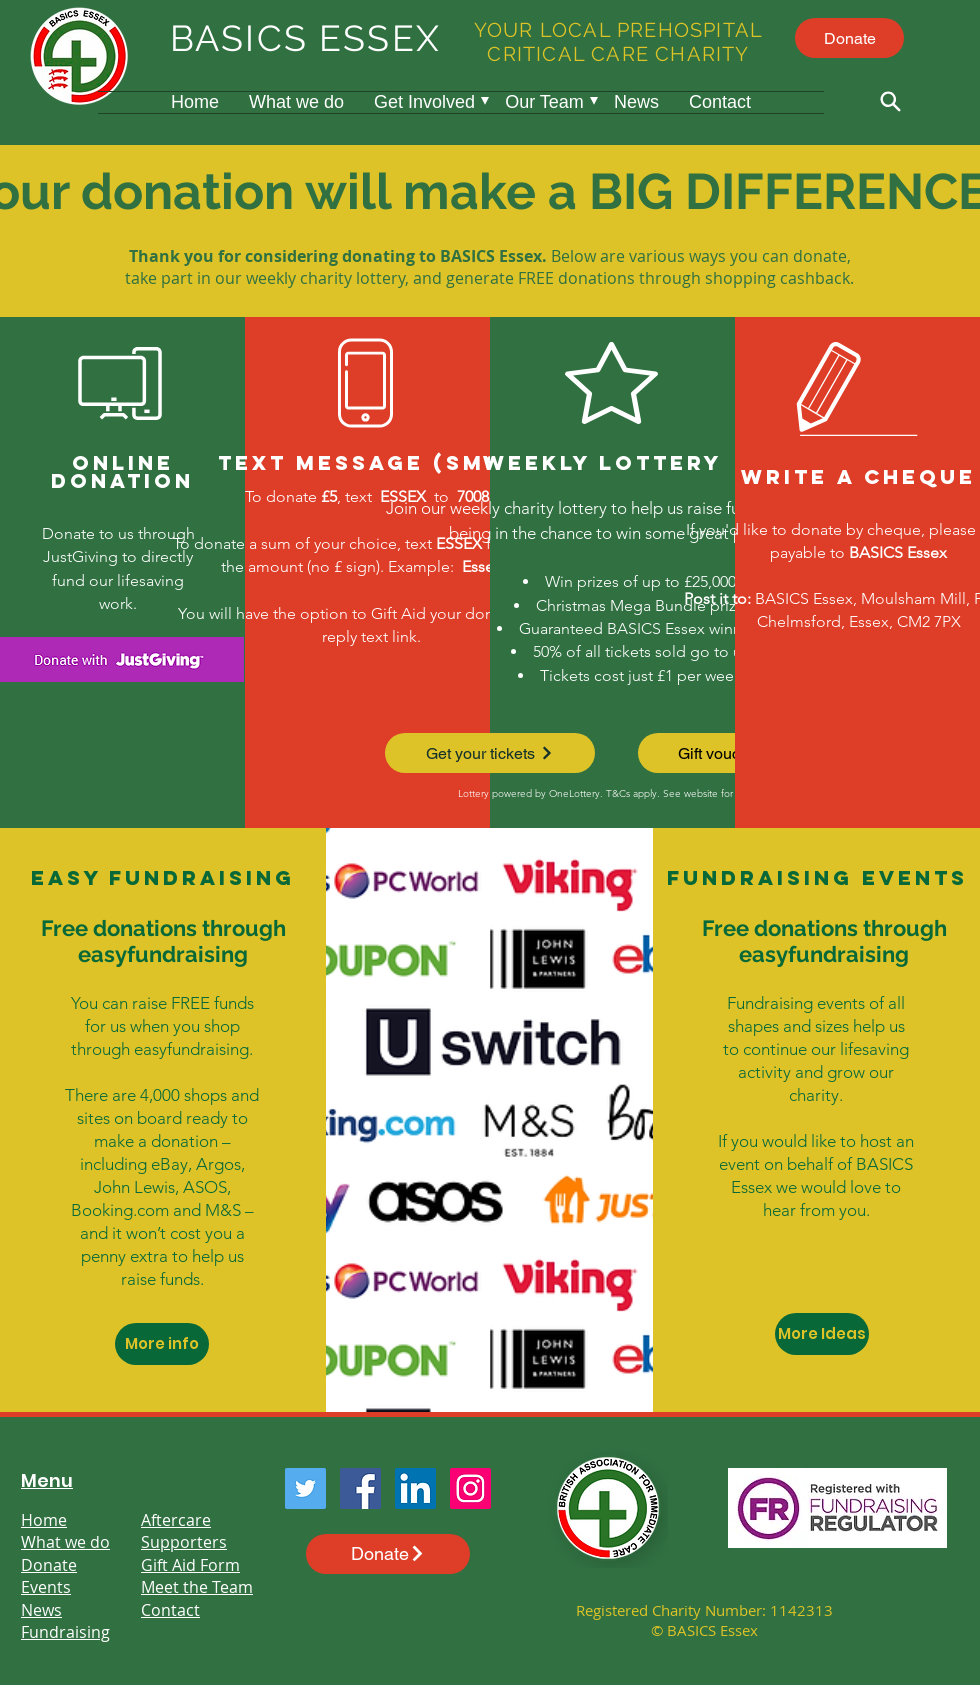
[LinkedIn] (415, 1488)
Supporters (184, 1542)
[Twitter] (305, 1488)
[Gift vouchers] (734, 753)
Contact (170, 1610)
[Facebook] (360, 1488)
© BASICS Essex (704, 1630)
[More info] (162, 1344)
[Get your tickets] (490, 753)
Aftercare (176, 1520)
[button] (424, 102)
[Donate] (849, 38)
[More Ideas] (822, 1334)
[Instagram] (470, 1488)
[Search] (890, 101)
